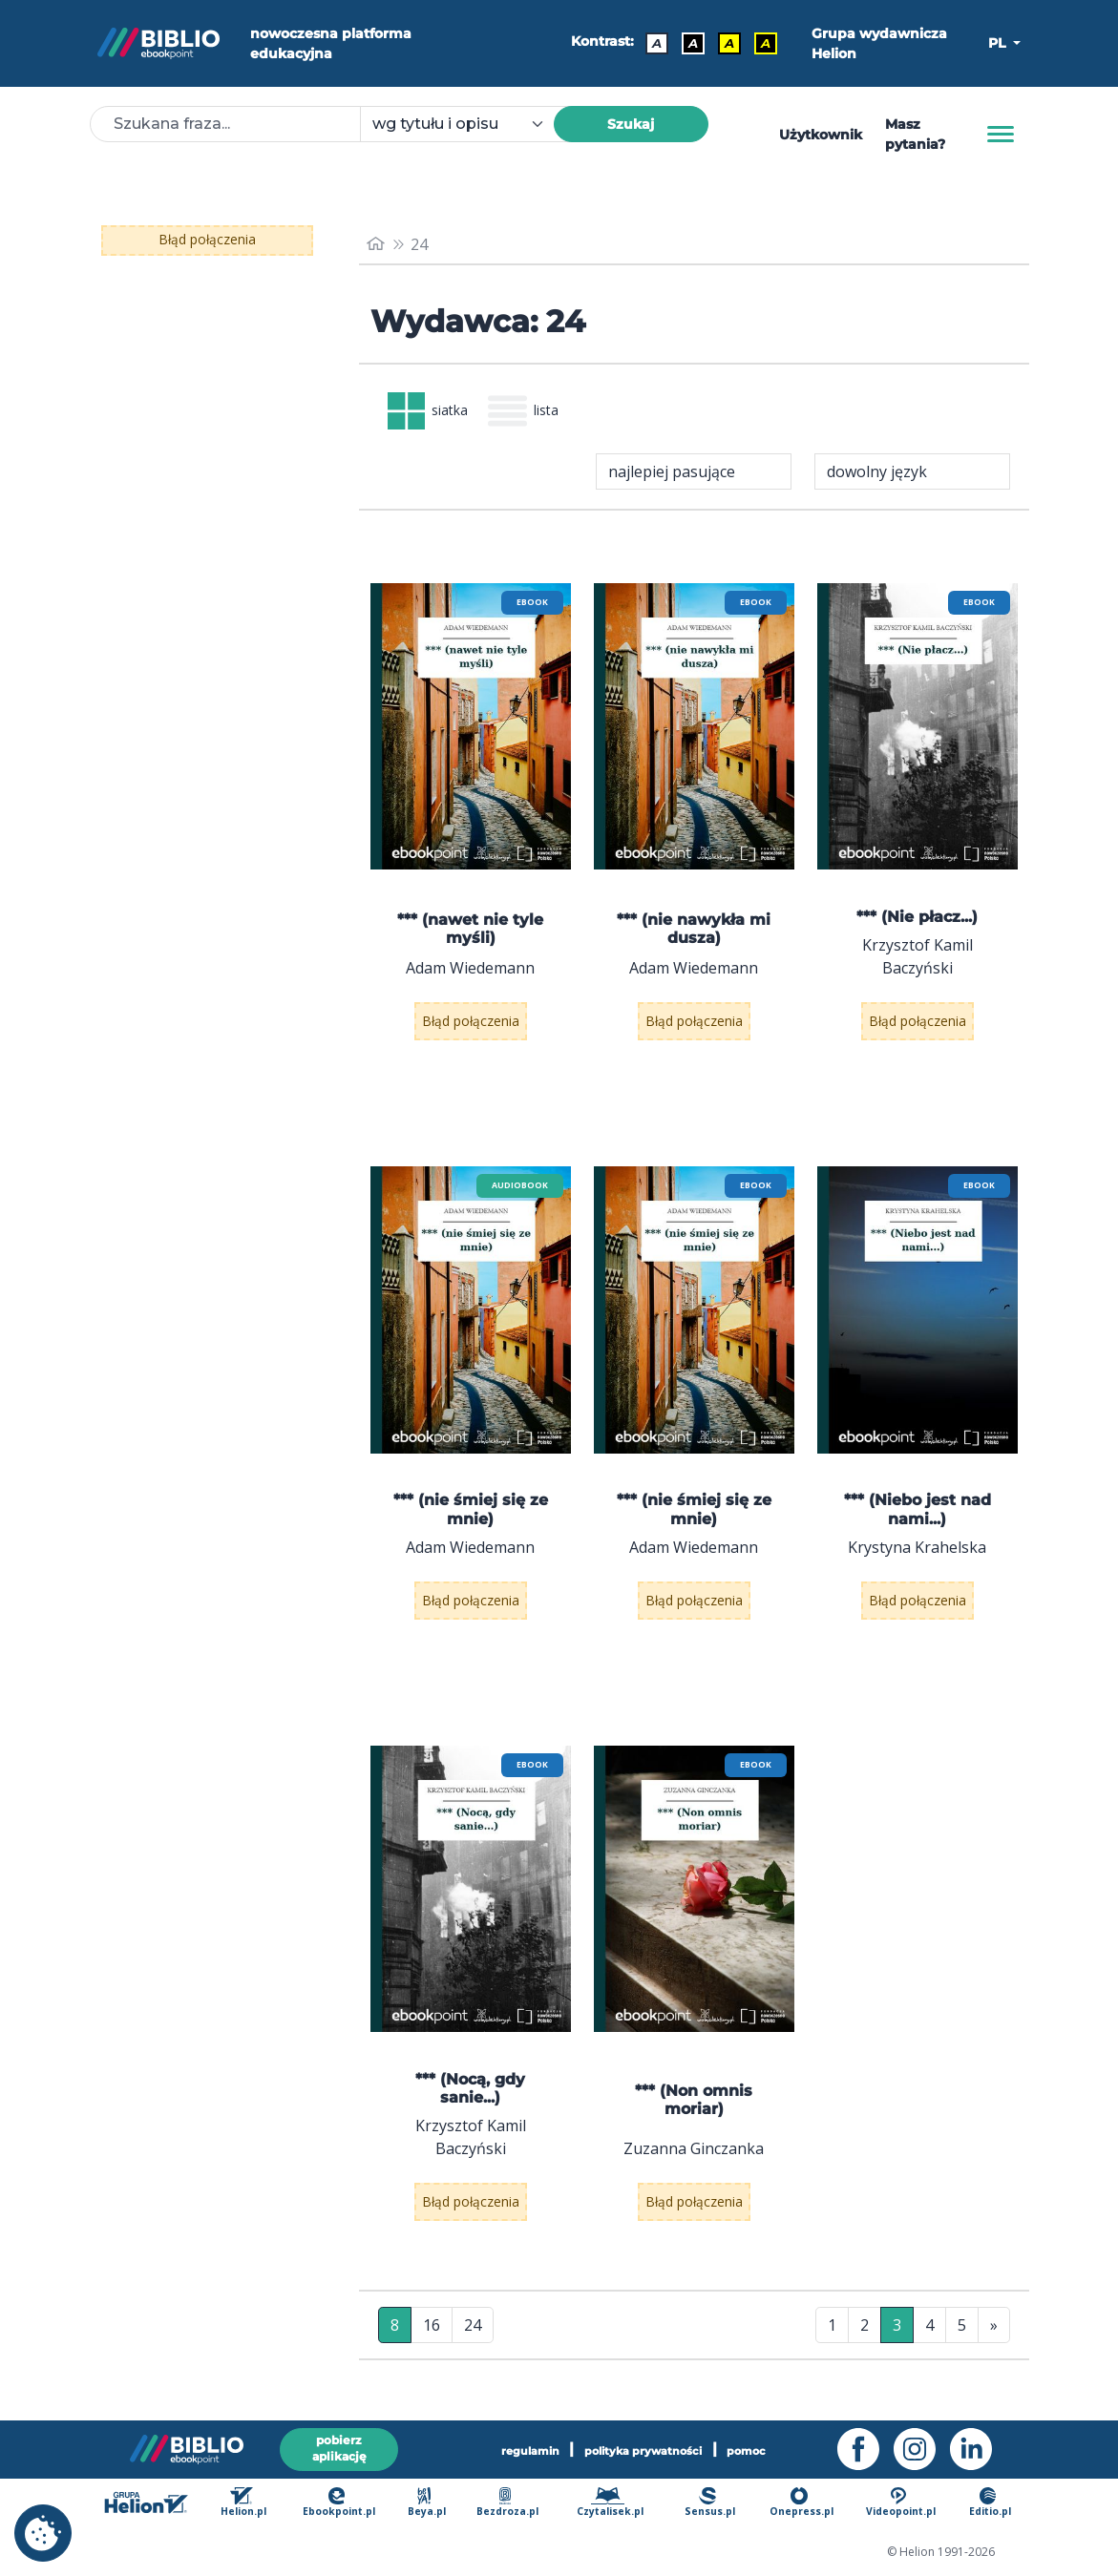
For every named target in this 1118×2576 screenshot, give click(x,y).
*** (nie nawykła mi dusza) (693, 936)
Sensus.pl (715, 2504)
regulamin (508, 2446)
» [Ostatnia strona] (994, 2332)
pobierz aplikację (338, 2445)
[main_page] (377, 244)
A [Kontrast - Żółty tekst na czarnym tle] (761, 43)
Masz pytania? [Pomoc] (915, 134)
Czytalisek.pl (616, 2504)
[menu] (470, 734)
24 (472, 2332)
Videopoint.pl (902, 2504)
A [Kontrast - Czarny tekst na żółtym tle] (724, 43)
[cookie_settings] (43, 2533)
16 (431, 2332)
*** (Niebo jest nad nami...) (917, 1517)
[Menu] (1000, 134)
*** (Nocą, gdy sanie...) (470, 2096)
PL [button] (998, 43)
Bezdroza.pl (514, 2504)
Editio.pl (990, 2504)
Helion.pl (256, 2504)
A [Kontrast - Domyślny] (652, 43)
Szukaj (630, 124)
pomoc (771, 2446)
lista (544, 415)
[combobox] (468, 124)
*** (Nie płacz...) (917, 924)
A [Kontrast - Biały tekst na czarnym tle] (688, 43)
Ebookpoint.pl (349, 2504)
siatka (435, 414)
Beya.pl (435, 2504)
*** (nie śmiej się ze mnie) (470, 1517)
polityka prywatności (646, 2446)
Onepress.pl (804, 2504)
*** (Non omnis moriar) (693, 2107)
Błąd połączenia (207, 240)
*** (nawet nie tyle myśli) (470, 936)
